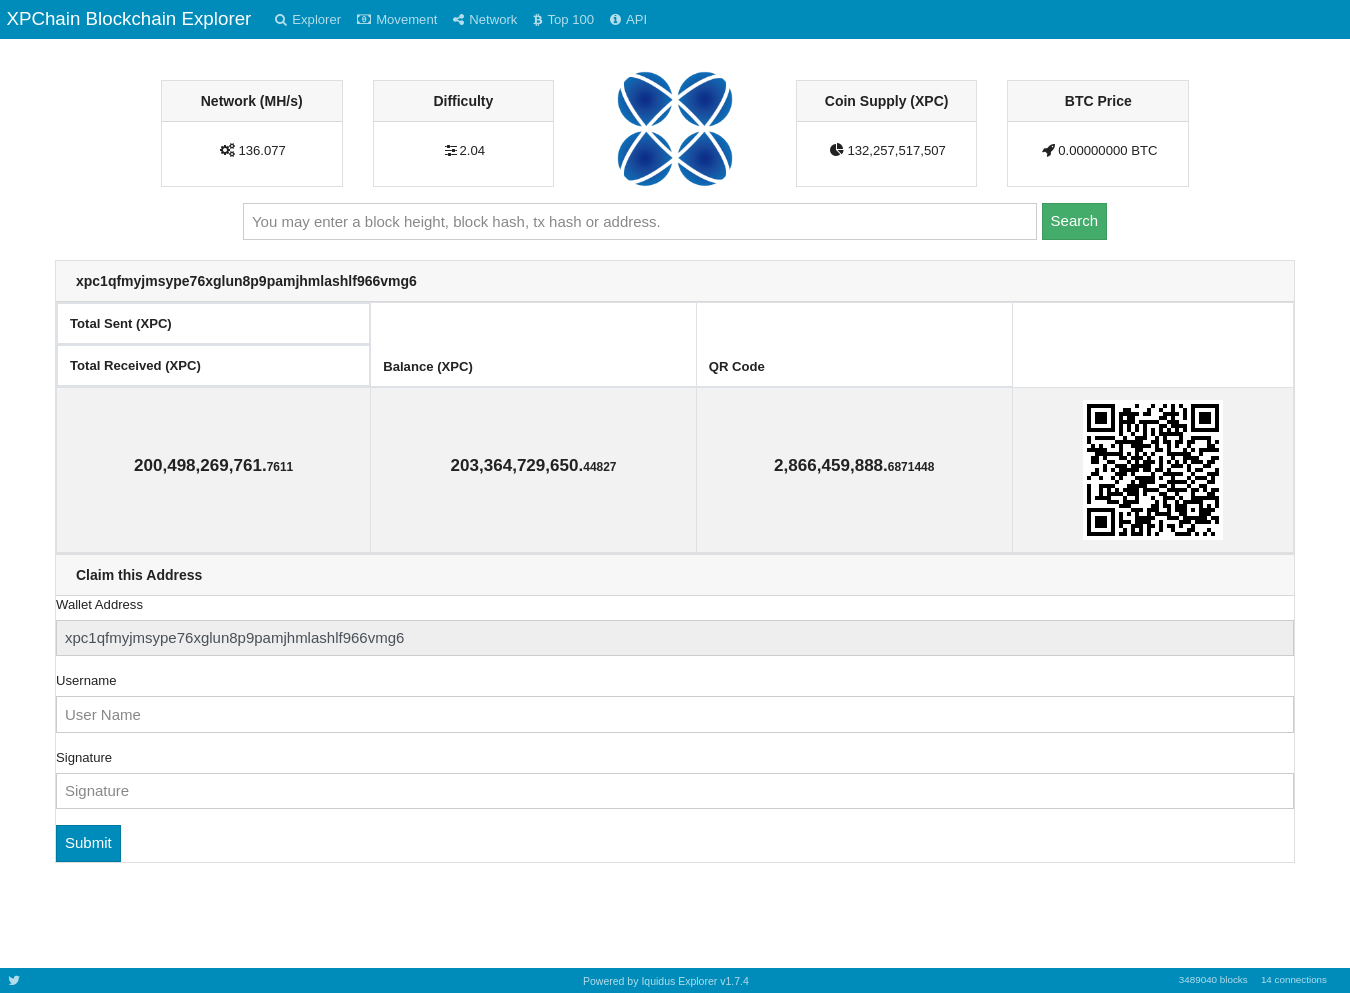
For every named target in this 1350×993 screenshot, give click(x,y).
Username (86, 680)
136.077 (261, 150)
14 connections (1294, 979)
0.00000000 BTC (1107, 150)
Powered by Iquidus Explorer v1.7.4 (666, 981)
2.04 (473, 150)
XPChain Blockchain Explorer (128, 18)
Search (1075, 220)
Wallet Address (99, 604)
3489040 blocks (1213, 979)
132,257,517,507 (896, 150)
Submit (88, 842)
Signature (84, 757)
